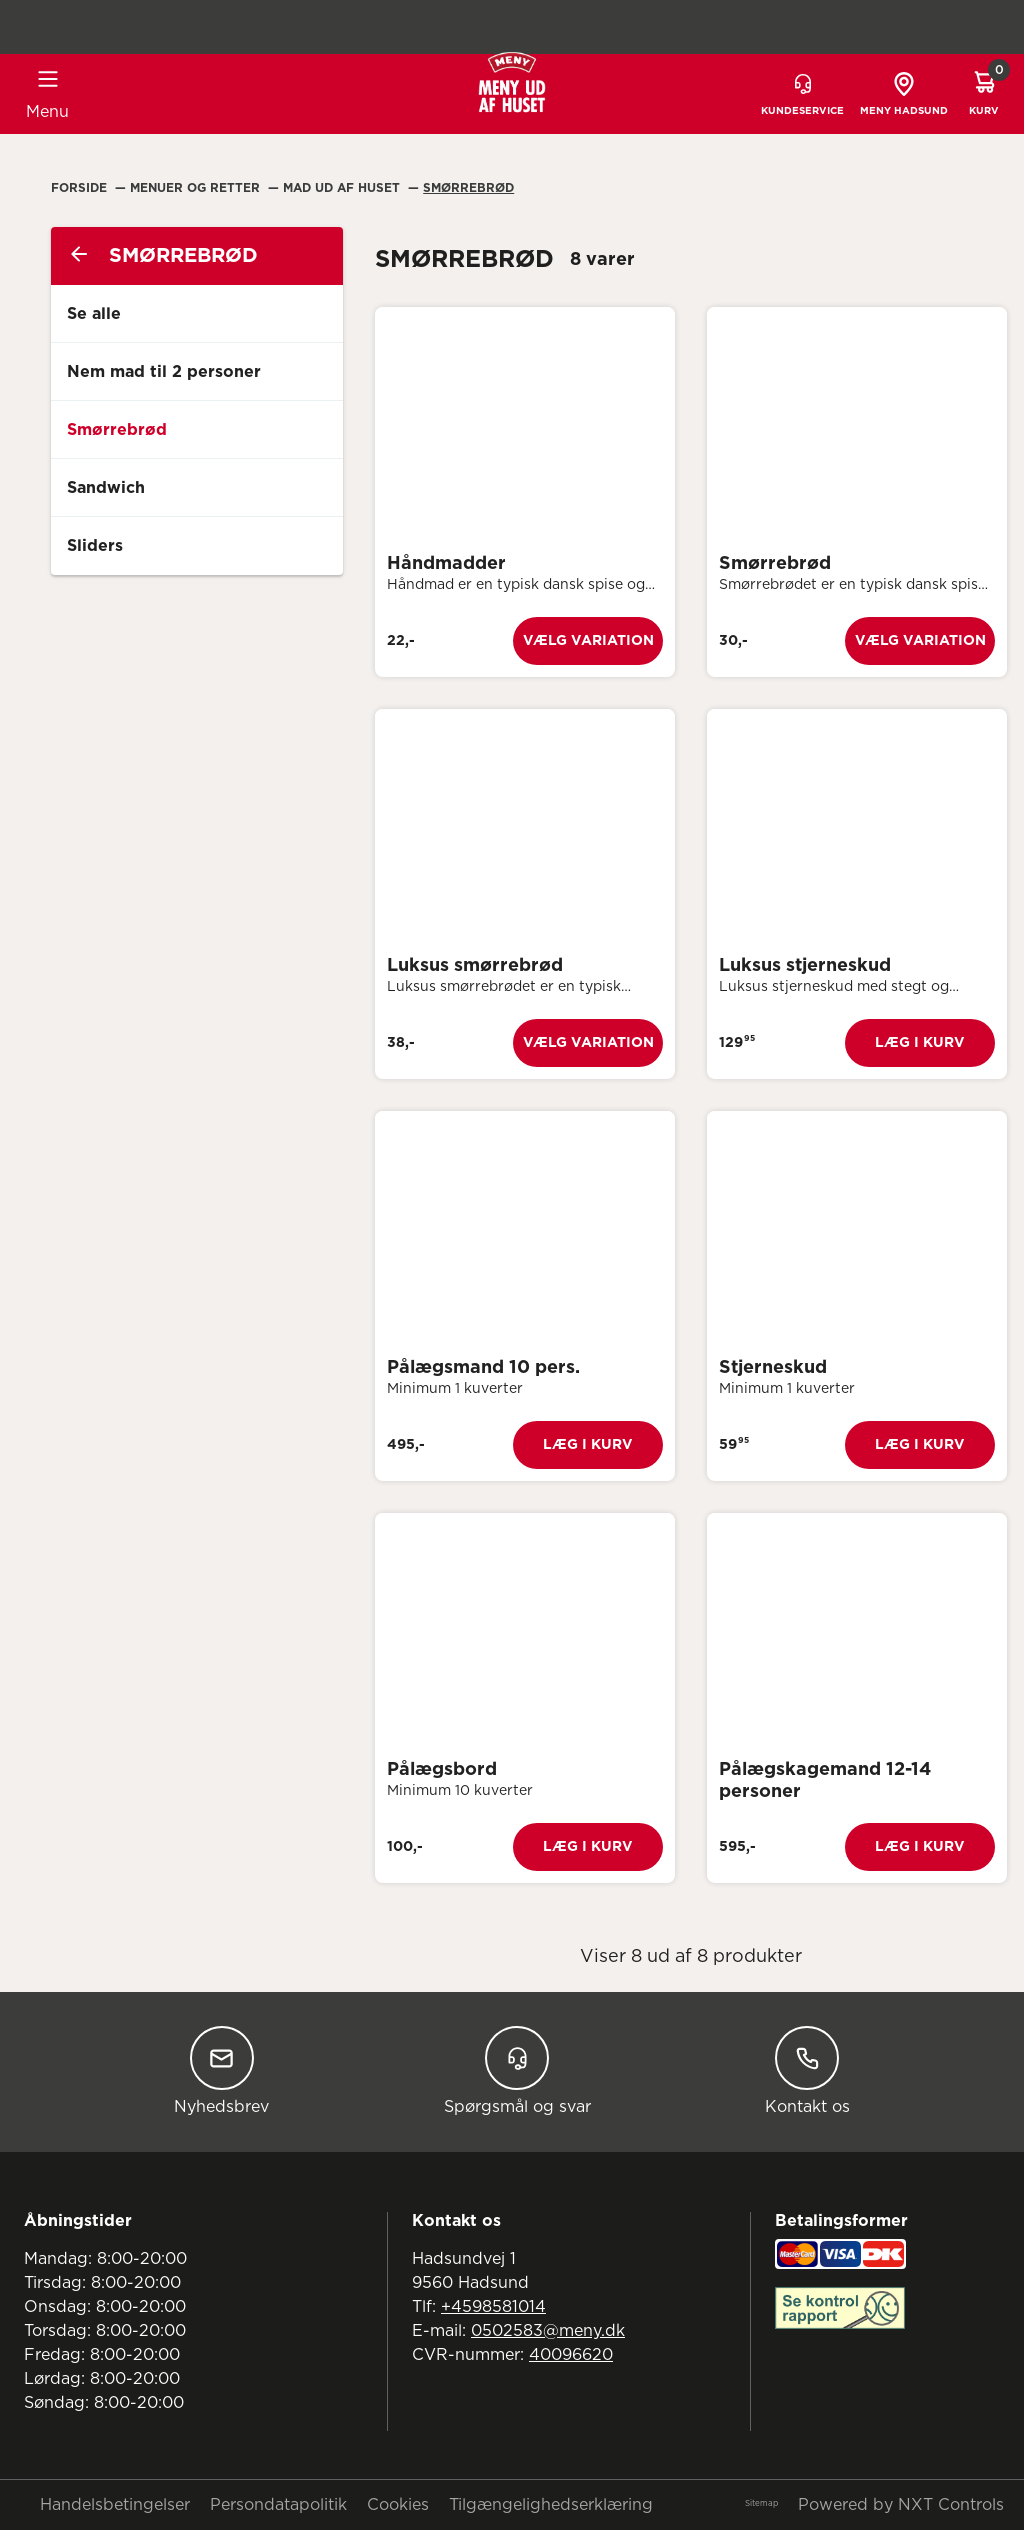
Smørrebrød (468, 188)
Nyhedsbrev (221, 2070)
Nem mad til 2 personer (164, 372)
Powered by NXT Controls (901, 2505)
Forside (81, 188)
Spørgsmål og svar (517, 2070)
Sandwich (106, 488)
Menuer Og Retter (197, 188)
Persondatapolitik (278, 2505)
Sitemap (761, 2504)
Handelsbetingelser (115, 2505)
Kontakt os (807, 2070)
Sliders (95, 546)
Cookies (398, 2505)
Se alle (94, 314)
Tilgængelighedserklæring (551, 2505)
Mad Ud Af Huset (343, 188)
